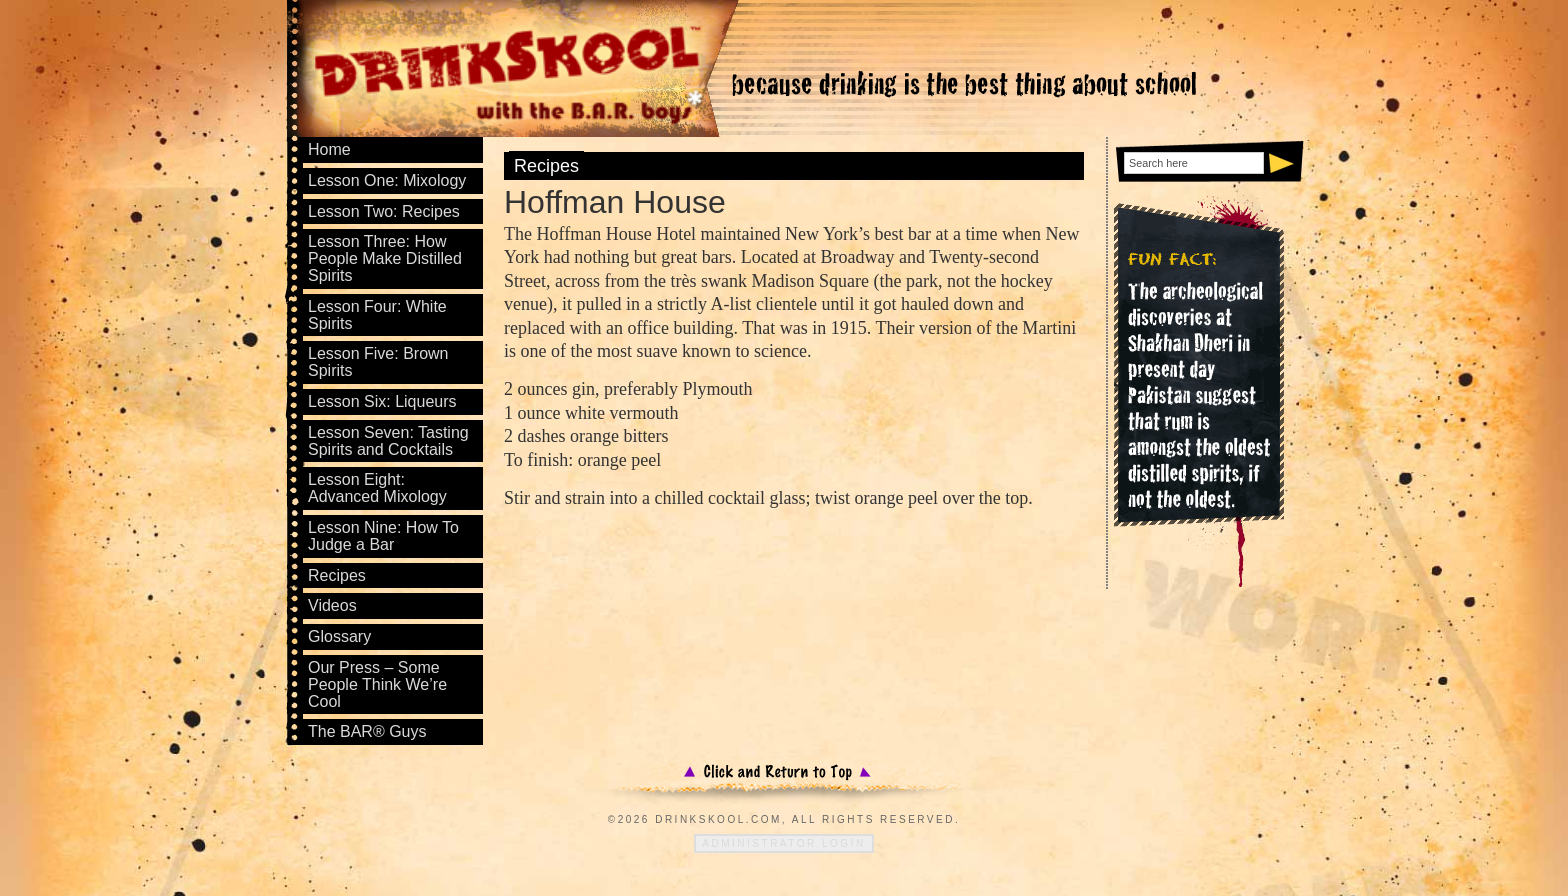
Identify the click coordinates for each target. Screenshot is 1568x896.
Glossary (339, 636)
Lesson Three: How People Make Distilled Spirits (385, 258)
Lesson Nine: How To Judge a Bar (383, 536)
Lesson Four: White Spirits (377, 315)
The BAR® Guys (367, 731)
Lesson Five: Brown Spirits (378, 362)
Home (329, 149)
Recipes (546, 166)
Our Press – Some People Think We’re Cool (377, 684)
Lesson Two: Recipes (384, 211)
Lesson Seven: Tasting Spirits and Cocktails (388, 441)
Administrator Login (783, 843)
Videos (332, 605)
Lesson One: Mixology (387, 180)
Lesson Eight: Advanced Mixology (377, 488)
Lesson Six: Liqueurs (382, 401)
